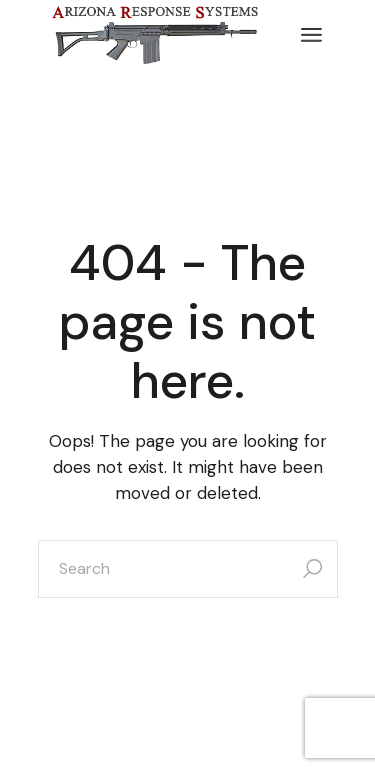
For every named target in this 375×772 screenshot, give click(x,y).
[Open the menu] (311, 35)
